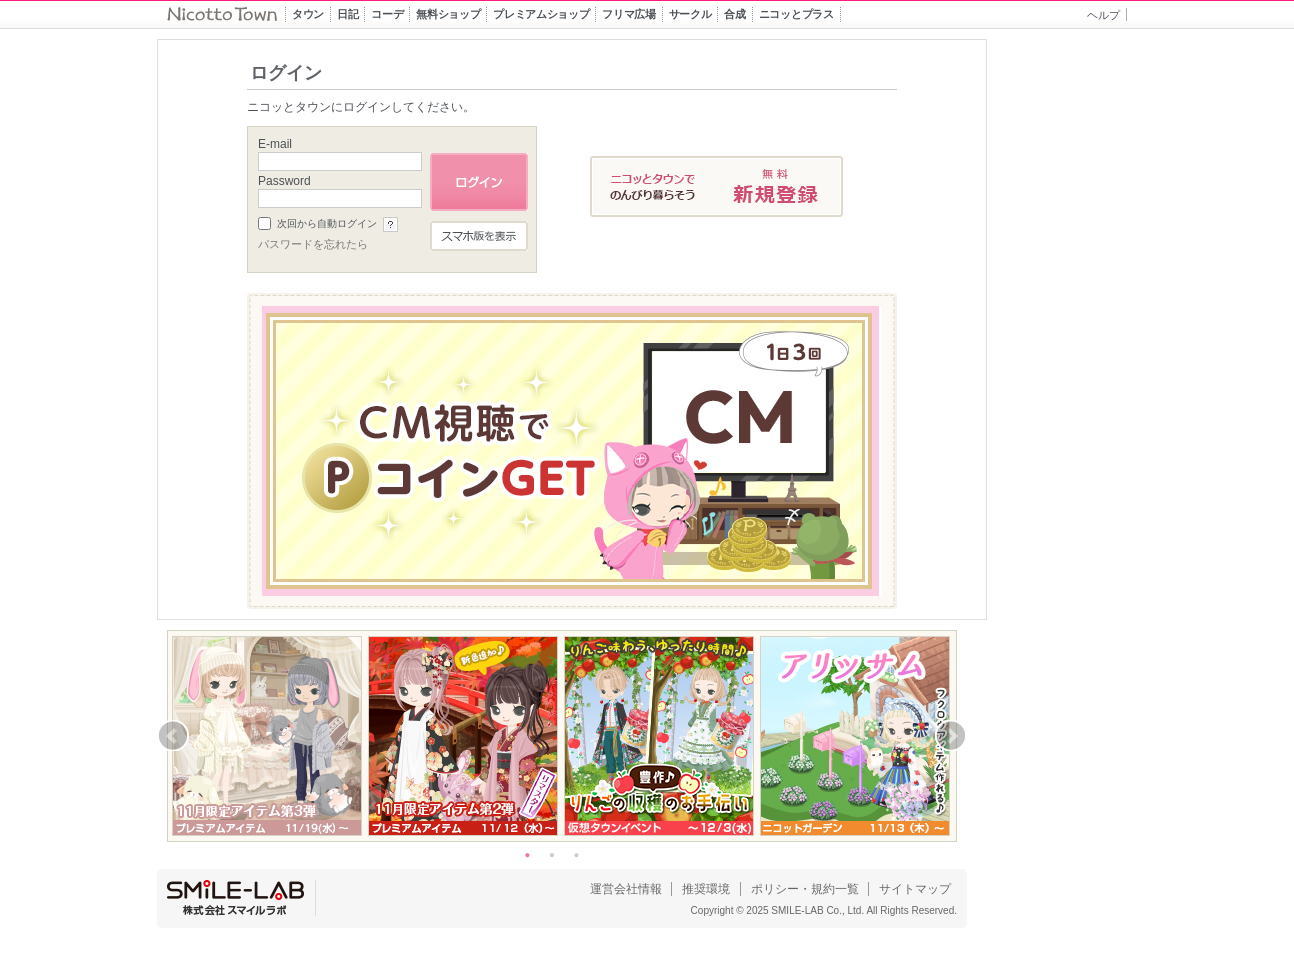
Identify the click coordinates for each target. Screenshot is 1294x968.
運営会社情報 (626, 889)
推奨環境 (706, 889)
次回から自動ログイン (327, 223)
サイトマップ (915, 889)
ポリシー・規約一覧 (805, 889)
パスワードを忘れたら (313, 244)
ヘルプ (1103, 15)
